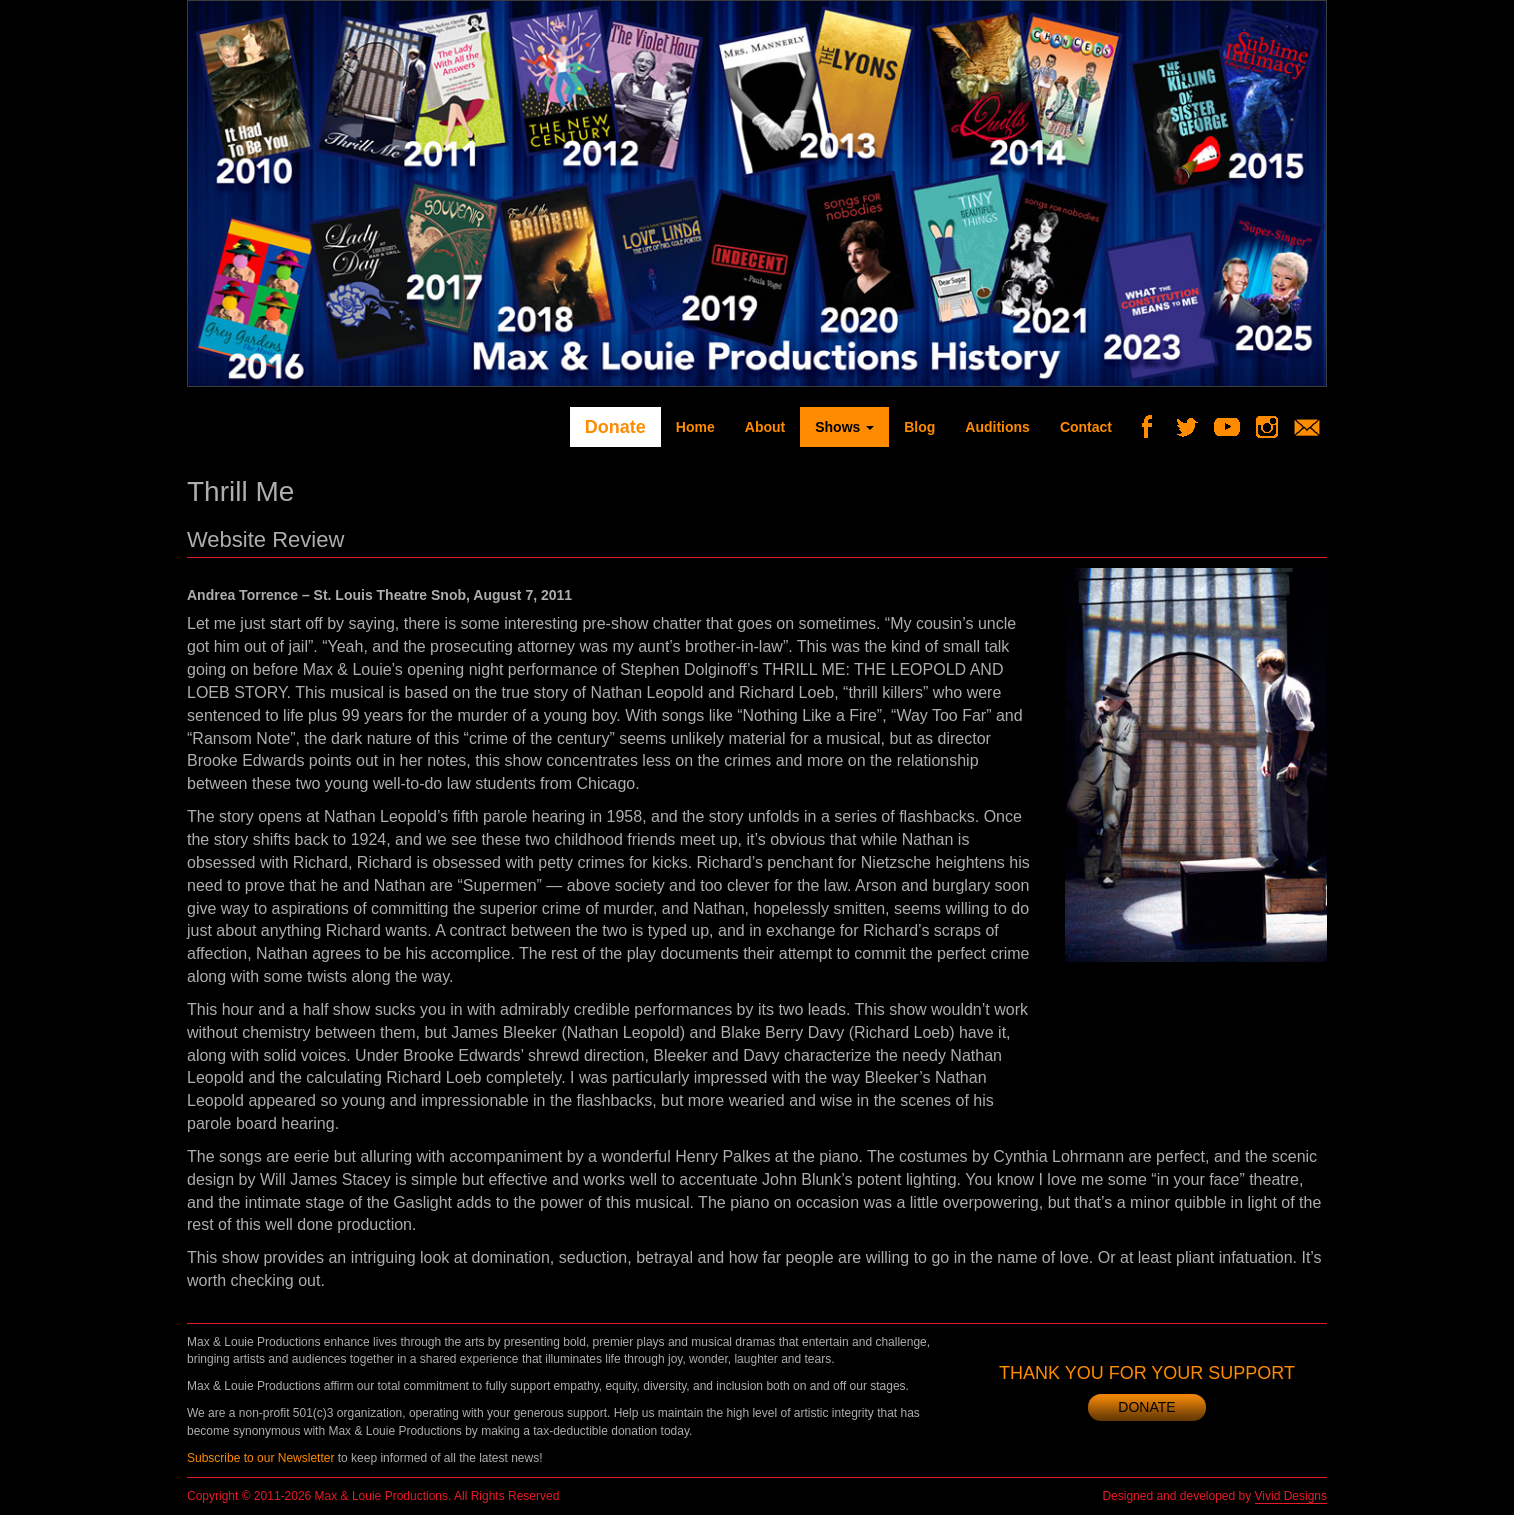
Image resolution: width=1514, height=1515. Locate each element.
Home (695, 427)
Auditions (997, 427)
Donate (615, 427)
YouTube (1234, 427)
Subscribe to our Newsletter (260, 1458)
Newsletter (1314, 427)
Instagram (1274, 427)
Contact (1086, 427)
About (765, 427)
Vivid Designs (1291, 1496)
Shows (844, 427)
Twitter (1194, 427)
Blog (919, 427)
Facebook (1154, 427)
